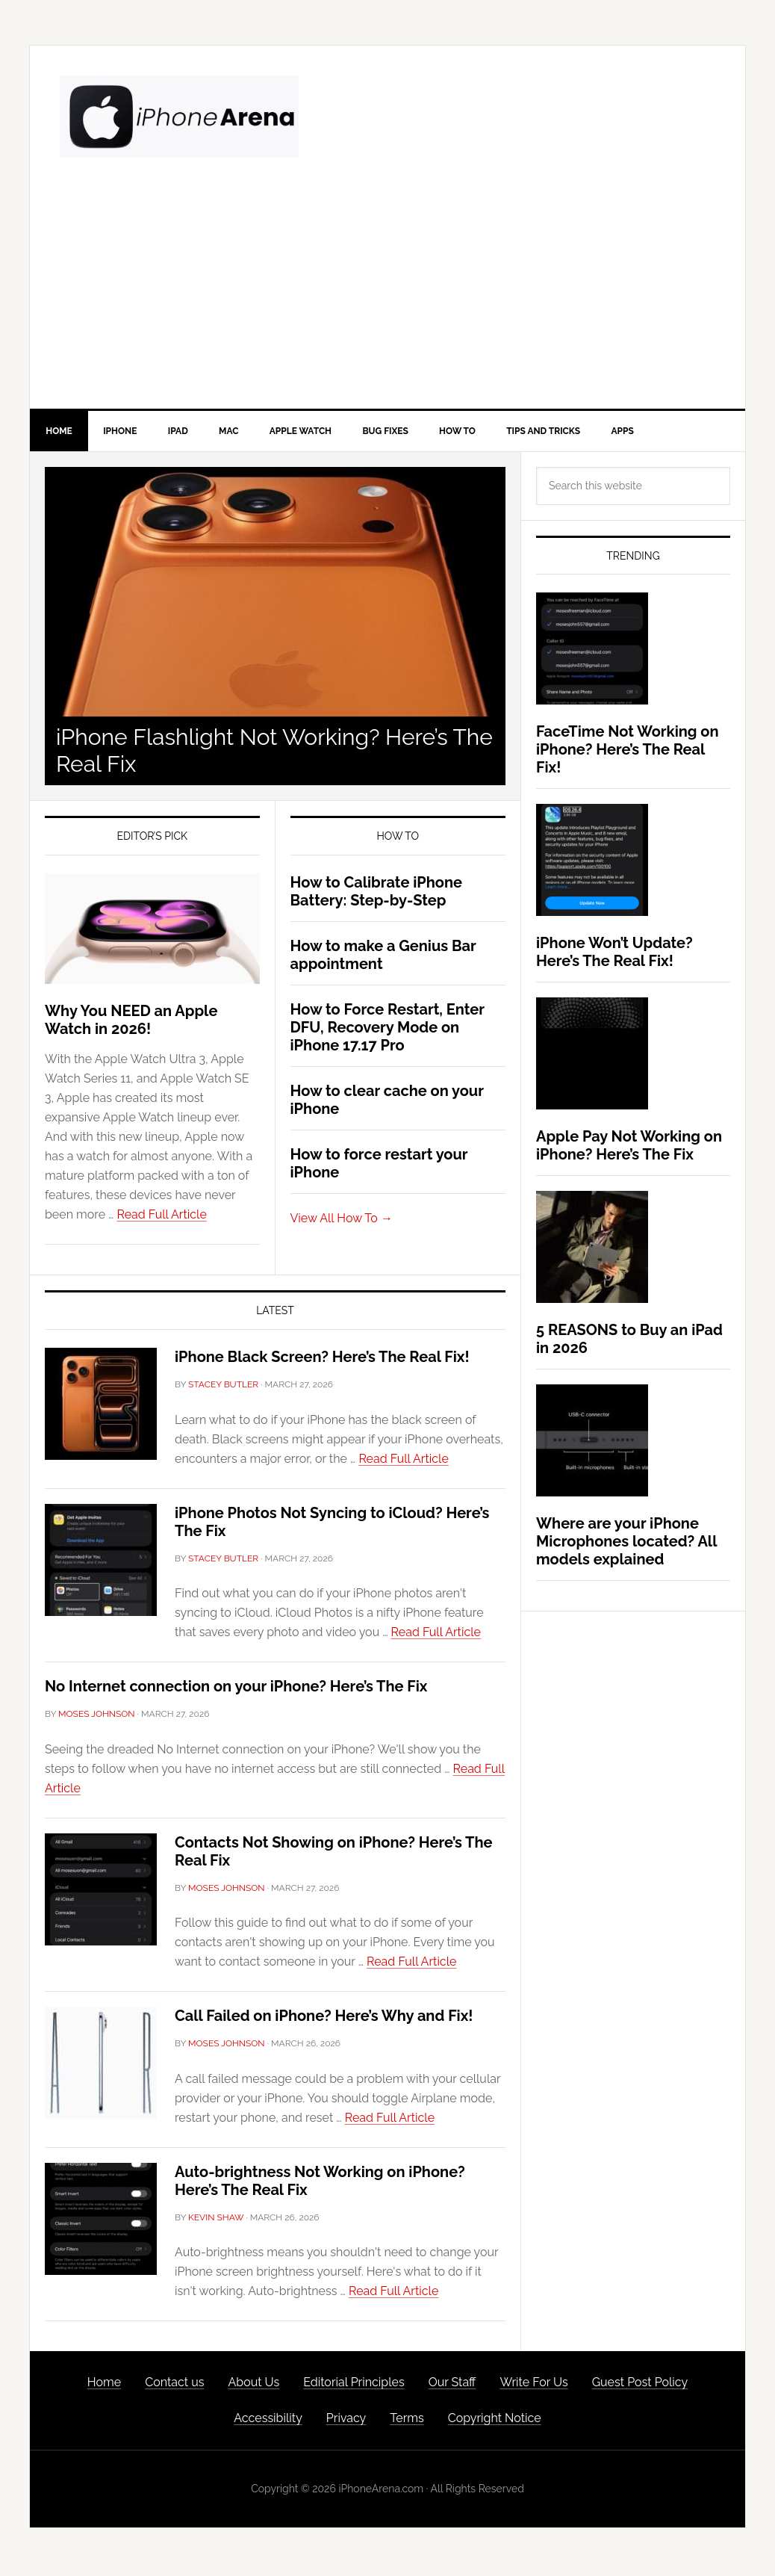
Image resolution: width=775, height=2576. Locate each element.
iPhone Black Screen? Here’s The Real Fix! (322, 1360)
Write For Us (533, 2385)
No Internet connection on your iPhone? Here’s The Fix (236, 1689)
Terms (406, 2421)
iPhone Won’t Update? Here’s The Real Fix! (614, 955)
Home (104, 2385)
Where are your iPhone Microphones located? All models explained (626, 1544)
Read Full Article (162, 1217)
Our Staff (452, 2385)
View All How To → (341, 1220)
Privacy (346, 2421)
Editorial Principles (353, 2385)
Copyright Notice (494, 2421)
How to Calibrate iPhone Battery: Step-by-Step (376, 893)
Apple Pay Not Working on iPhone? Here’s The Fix (629, 1148)
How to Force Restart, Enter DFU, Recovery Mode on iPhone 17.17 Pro (387, 1029)
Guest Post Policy (640, 2385)
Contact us (174, 2385)
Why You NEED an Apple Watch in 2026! (131, 1023)
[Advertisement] (387, 296)
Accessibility (268, 2421)
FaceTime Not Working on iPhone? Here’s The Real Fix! (627, 752)
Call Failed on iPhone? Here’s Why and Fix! (324, 2019)
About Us (253, 2385)
